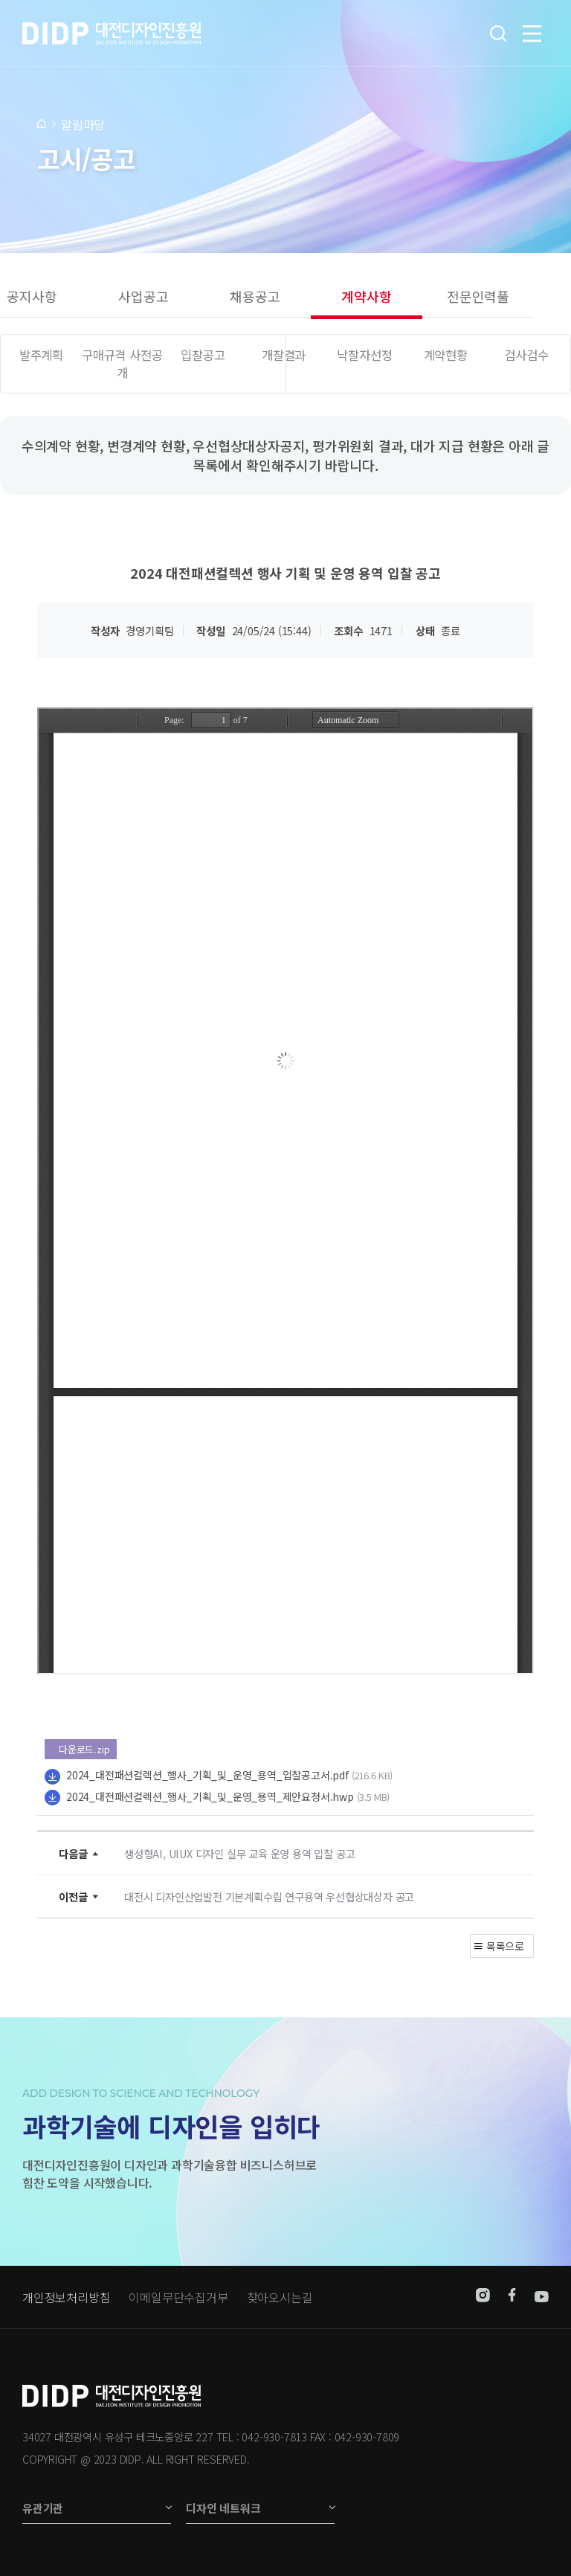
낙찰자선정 (364, 355)
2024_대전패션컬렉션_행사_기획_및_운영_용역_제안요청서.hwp (210, 1796)
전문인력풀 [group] (478, 296)
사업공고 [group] (143, 296)
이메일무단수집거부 (178, 2297)
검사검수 (526, 355)
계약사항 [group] (366, 296)
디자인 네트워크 (223, 2508)
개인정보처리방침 (66, 2297)
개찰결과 (284, 355)
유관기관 (42, 2508)
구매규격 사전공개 (122, 364)
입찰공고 (203, 355)
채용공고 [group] (255, 296)
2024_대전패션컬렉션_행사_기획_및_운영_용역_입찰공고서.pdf (207, 1774)
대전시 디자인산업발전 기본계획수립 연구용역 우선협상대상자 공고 (269, 1896)
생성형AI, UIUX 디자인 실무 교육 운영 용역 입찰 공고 (239, 1853)
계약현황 (446, 355)
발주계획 (41, 355)
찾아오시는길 (280, 2297)
